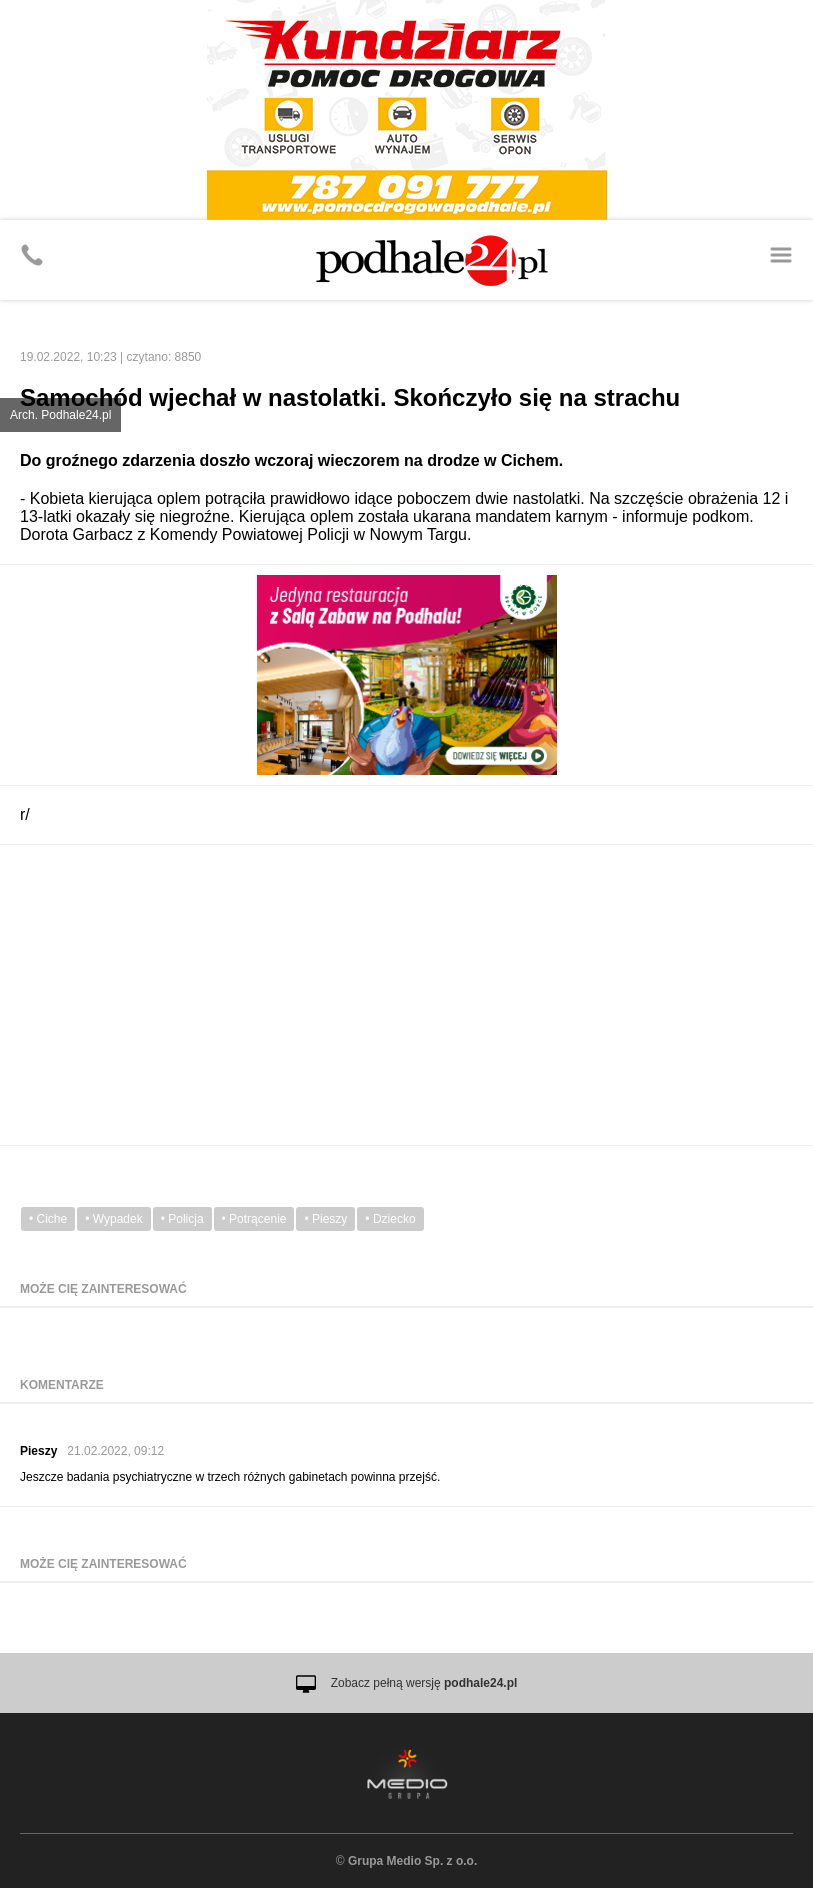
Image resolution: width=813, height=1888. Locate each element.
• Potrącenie (254, 1219)
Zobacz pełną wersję (424, 1683)
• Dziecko (390, 1219)
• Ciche (48, 1219)
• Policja (182, 1219)
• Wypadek (113, 1219)
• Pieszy (325, 1219)
